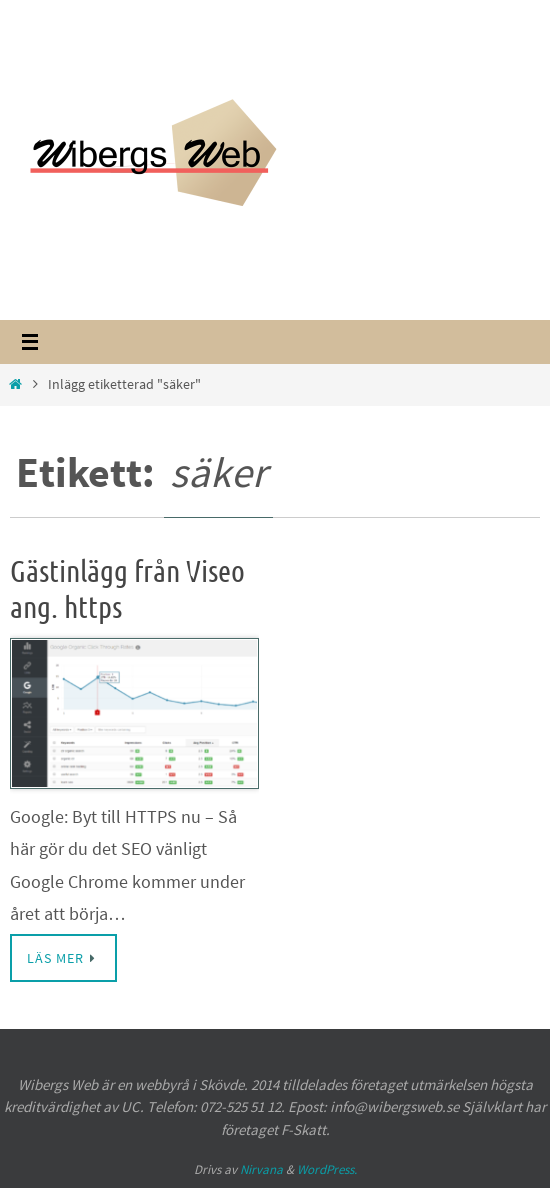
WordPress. (327, 1169)
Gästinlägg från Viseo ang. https (127, 590)
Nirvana (261, 1169)
